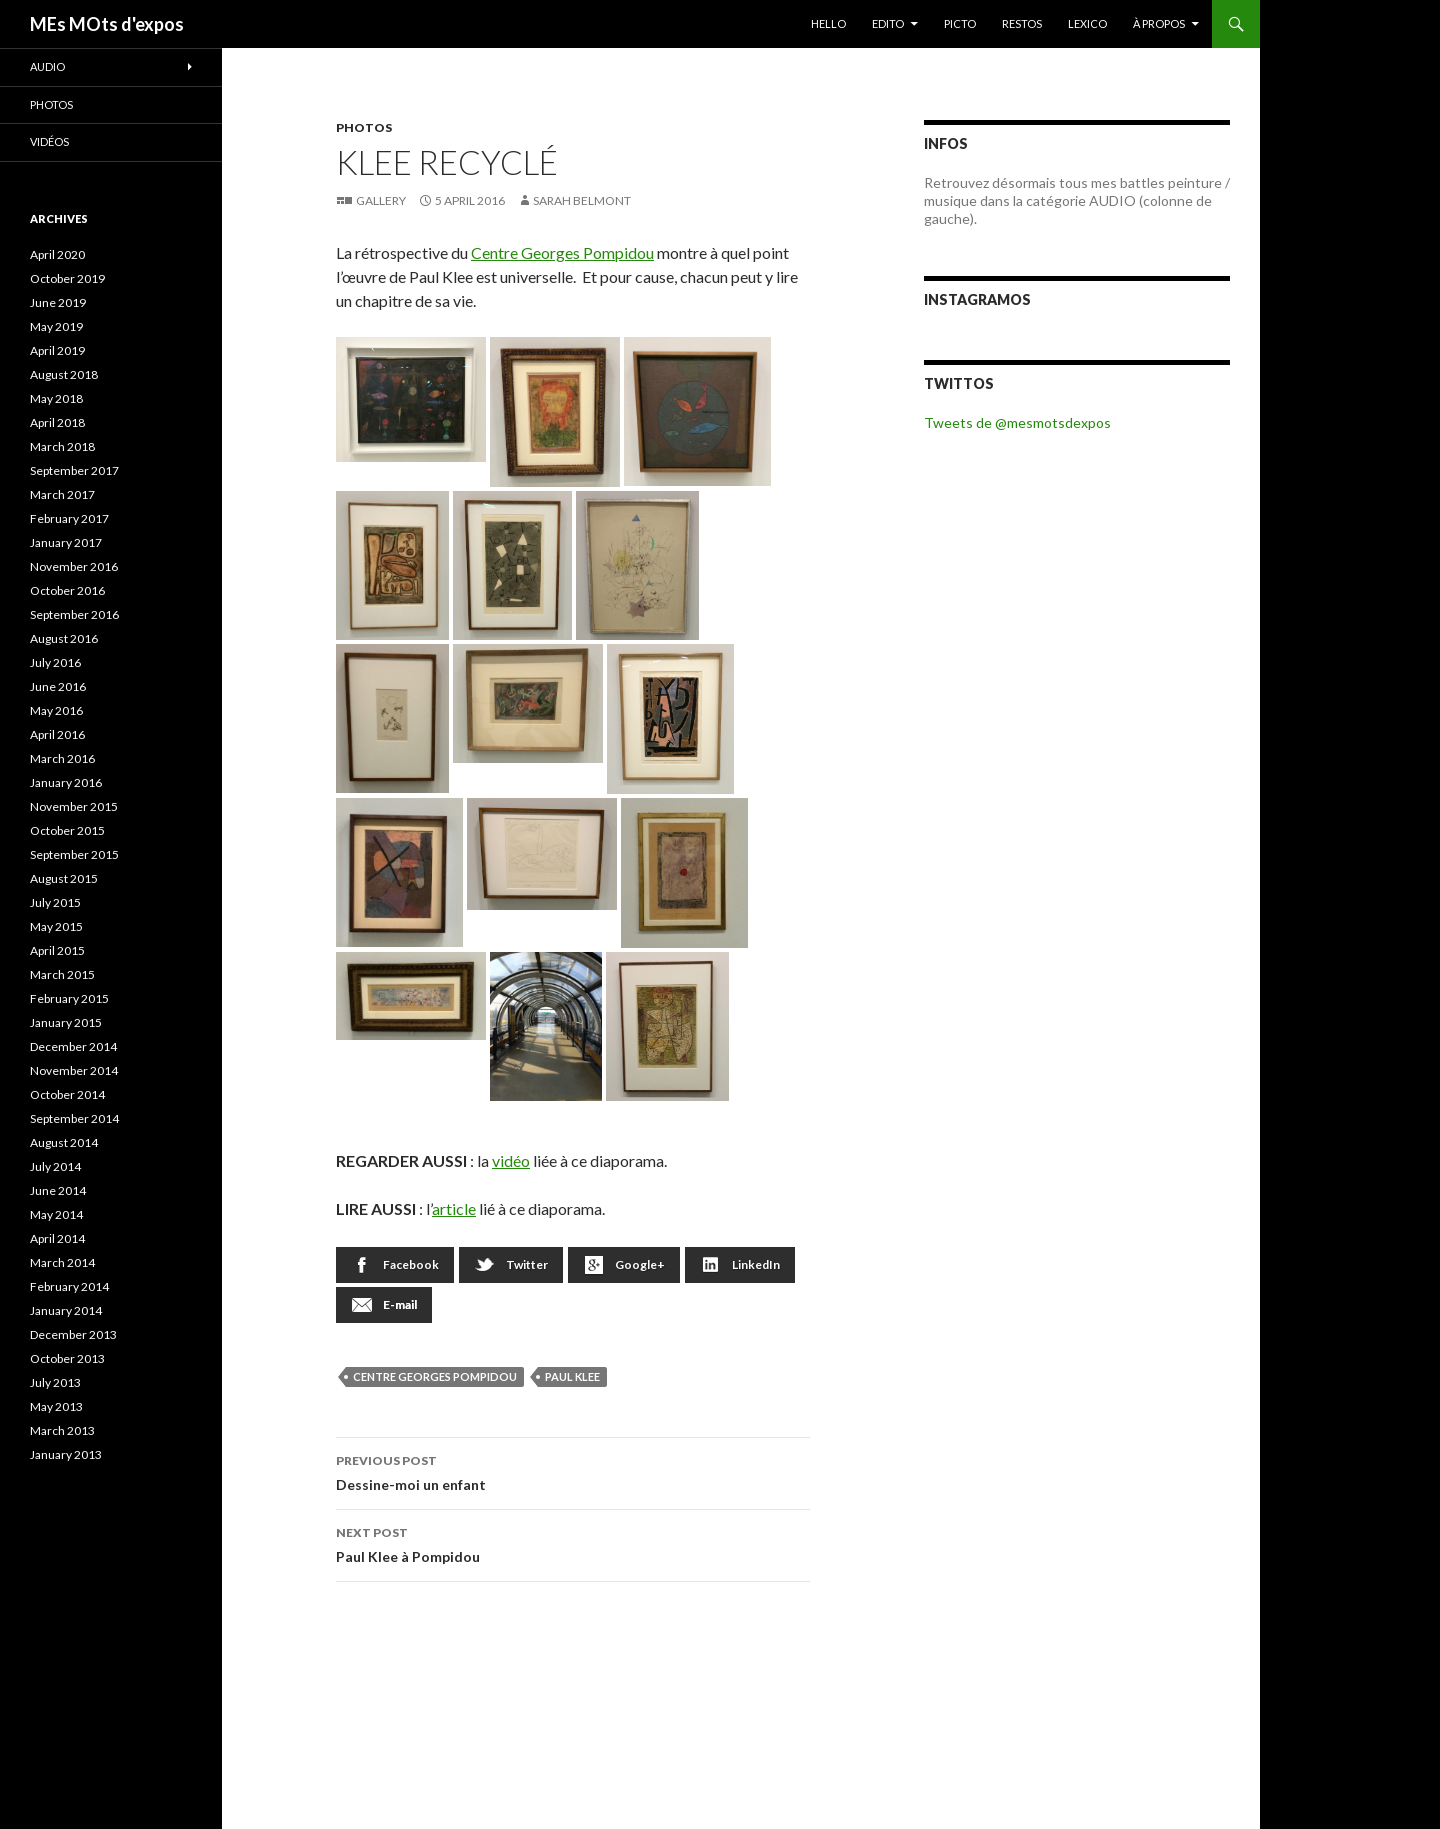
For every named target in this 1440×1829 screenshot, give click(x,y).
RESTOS (1022, 23)
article (454, 1208)
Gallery (381, 200)
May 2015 (56, 926)
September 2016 (74, 614)
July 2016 (55, 662)
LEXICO (1087, 23)
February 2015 (69, 998)
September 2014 (74, 1118)
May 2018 (56, 398)
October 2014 (67, 1094)
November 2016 (74, 566)
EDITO (888, 23)
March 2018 (62, 446)
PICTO (960, 23)
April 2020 (57, 254)
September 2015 (74, 854)
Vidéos (49, 141)
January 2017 (66, 542)
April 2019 (57, 350)
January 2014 (66, 1310)
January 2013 (66, 1454)
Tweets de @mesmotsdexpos (1017, 422)
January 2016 (66, 782)
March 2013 (62, 1430)
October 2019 (67, 278)
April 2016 (57, 734)
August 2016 (64, 638)
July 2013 (55, 1382)
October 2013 (67, 1358)
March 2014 (62, 1262)
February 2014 (69, 1286)
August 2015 (64, 878)
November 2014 (74, 1070)
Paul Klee (572, 1376)
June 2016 (58, 686)
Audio (47, 66)
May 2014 (56, 1214)
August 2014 (64, 1142)
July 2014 (55, 1166)
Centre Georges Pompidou (562, 252)
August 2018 (64, 374)
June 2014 (58, 1190)
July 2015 (55, 902)
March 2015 (62, 974)
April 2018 (57, 422)
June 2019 (58, 302)
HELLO (828, 23)
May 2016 (56, 710)
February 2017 (69, 518)
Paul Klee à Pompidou (573, 1543)
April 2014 (57, 1238)
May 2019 (56, 326)
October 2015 (67, 830)
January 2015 (66, 1022)
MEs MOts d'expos (107, 24)
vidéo (511, 1160)
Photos (364, 127)
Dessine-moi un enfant (573, 1471)
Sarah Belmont (582, 200)
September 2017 (74, 470)
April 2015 (57, 950)
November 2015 (74, 806)
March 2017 (62, 494)
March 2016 (62, 758)
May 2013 (56, 1406)
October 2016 (67, 590)
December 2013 (73, 1334)
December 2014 (73, 1046)
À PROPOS (1159, 23)
